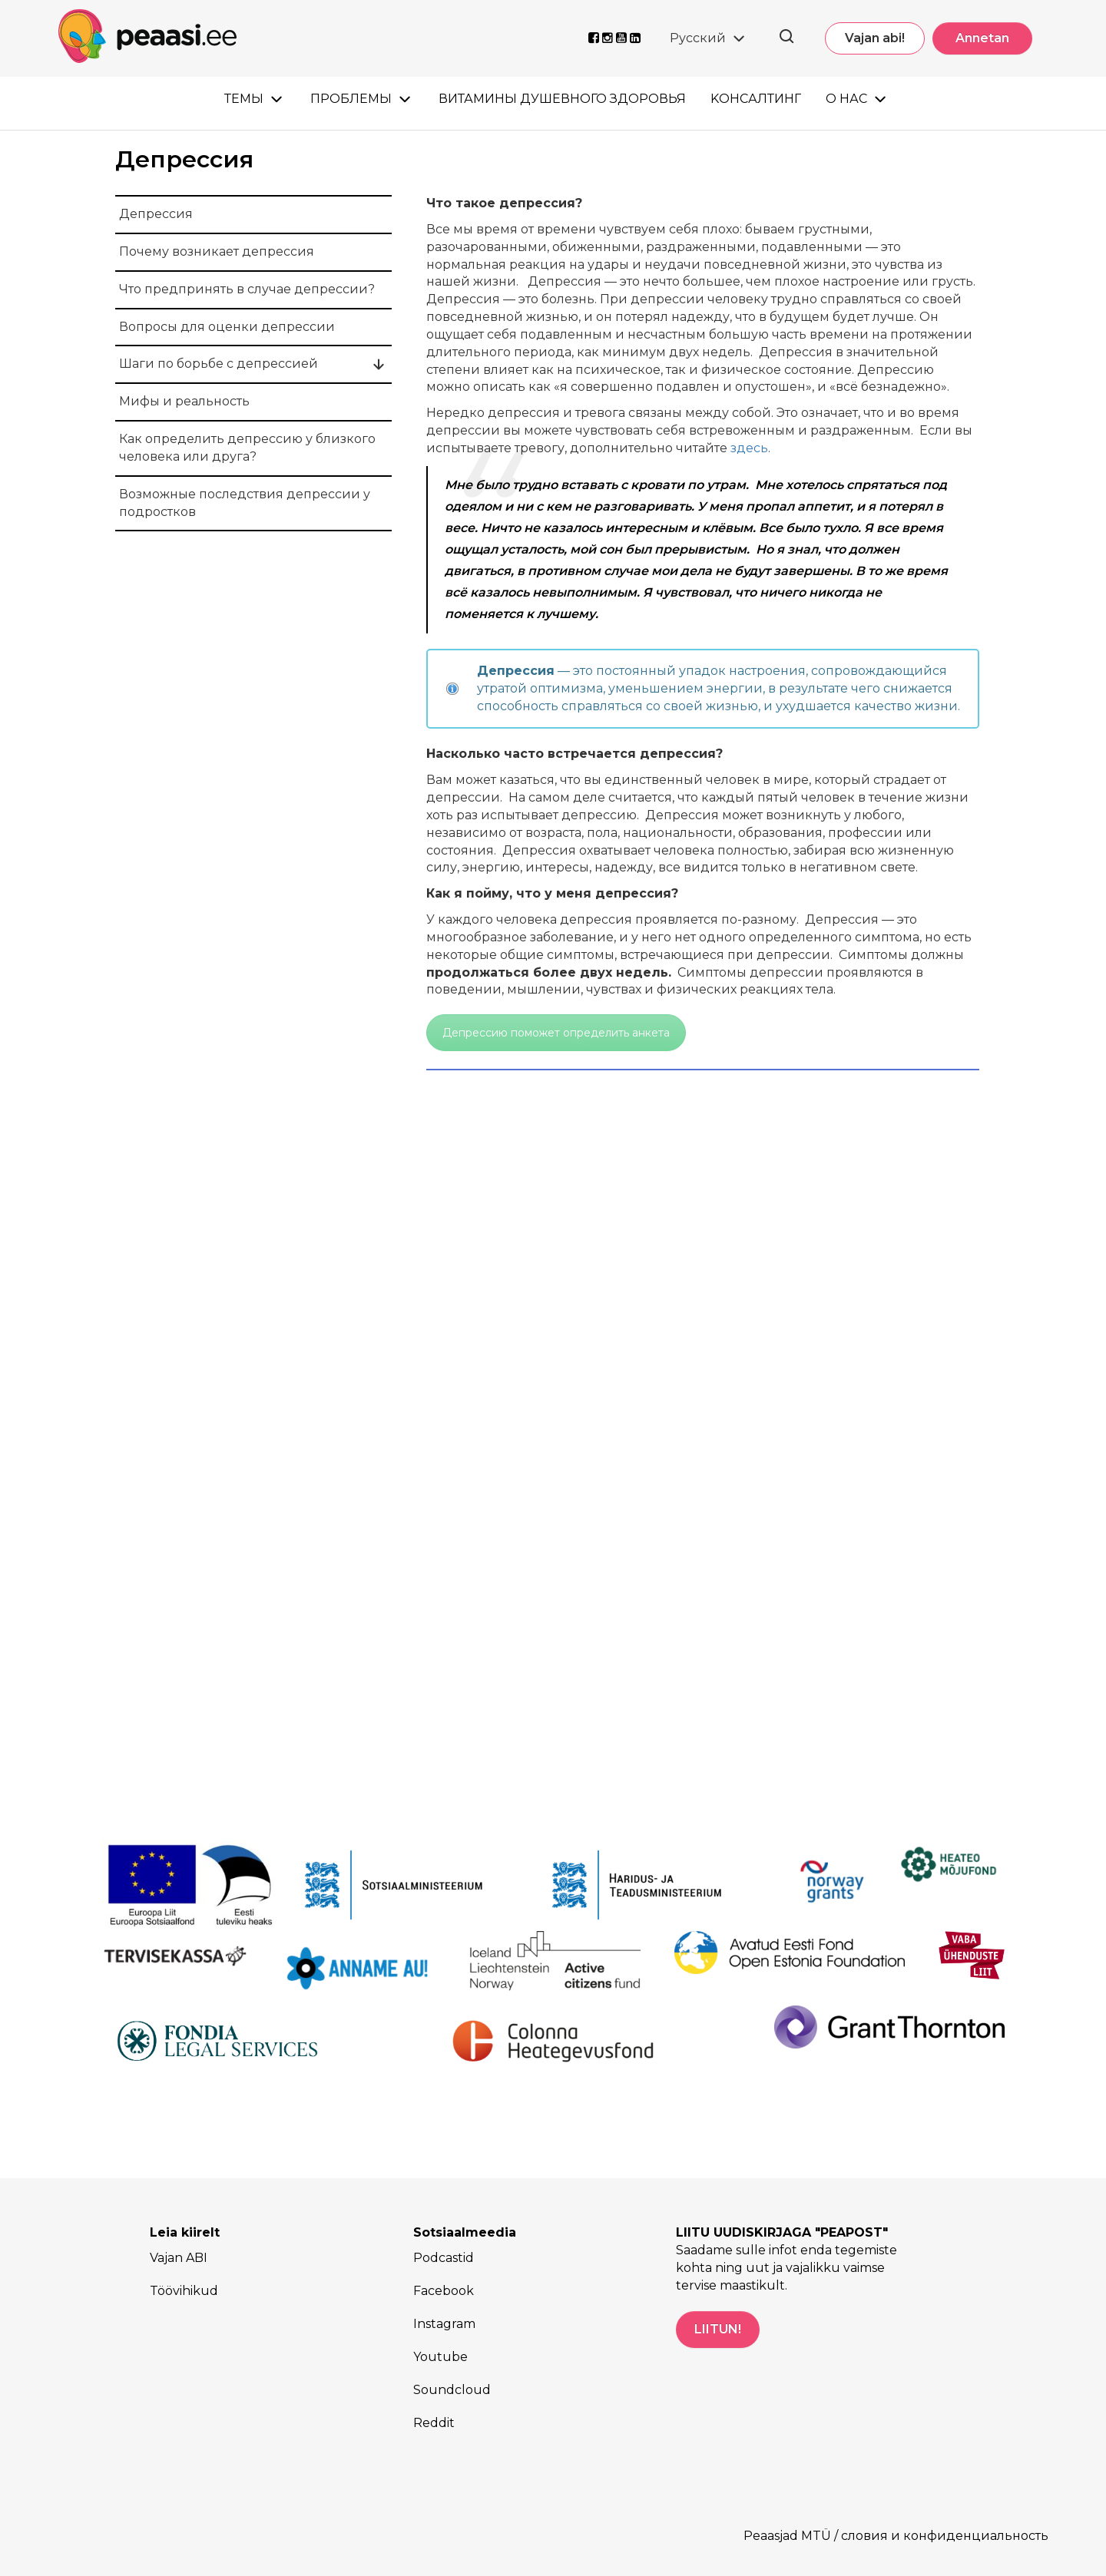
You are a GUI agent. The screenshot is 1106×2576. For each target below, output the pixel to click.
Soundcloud (452, 2390)
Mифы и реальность (184, 401)
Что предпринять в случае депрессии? (247, 289)
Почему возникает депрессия (216, 251)
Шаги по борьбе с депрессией (218, 363)
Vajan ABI (178, 2257)
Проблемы (351, 98)
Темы (243, 98)
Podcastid (443, 2257)
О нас (846, 98)
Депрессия (156, 214)
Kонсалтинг (755, 98)
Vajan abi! (875, 38)
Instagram (444, 2323)
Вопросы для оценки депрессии (227, 326)
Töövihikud (184, 2290)
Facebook (443, 2290)
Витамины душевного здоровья (562, 98)
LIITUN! (717, 2329)
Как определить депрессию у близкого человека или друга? (247, 448)
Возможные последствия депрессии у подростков (244, 503)
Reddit (434, 2423)
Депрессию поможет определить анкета (556, 1033)
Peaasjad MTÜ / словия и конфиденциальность (895, 2535)
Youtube (440, 2356)
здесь (749, 448)
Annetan (982, 38)
